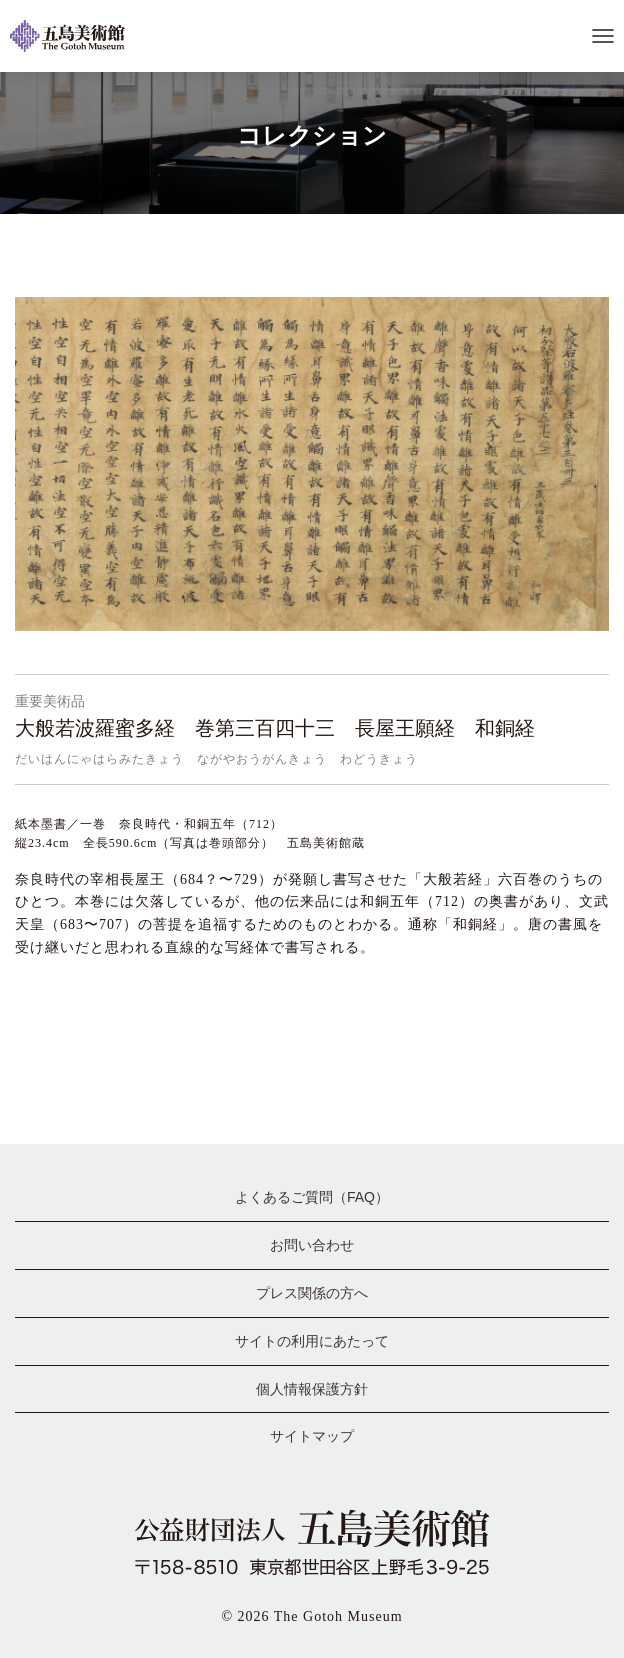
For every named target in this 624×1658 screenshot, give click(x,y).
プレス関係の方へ (312, 1293)
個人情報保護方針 (312, 1389)
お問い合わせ (312, 1245)
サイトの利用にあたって (312, 1341)
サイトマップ (312, 1436)
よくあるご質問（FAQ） (312, 1197)
